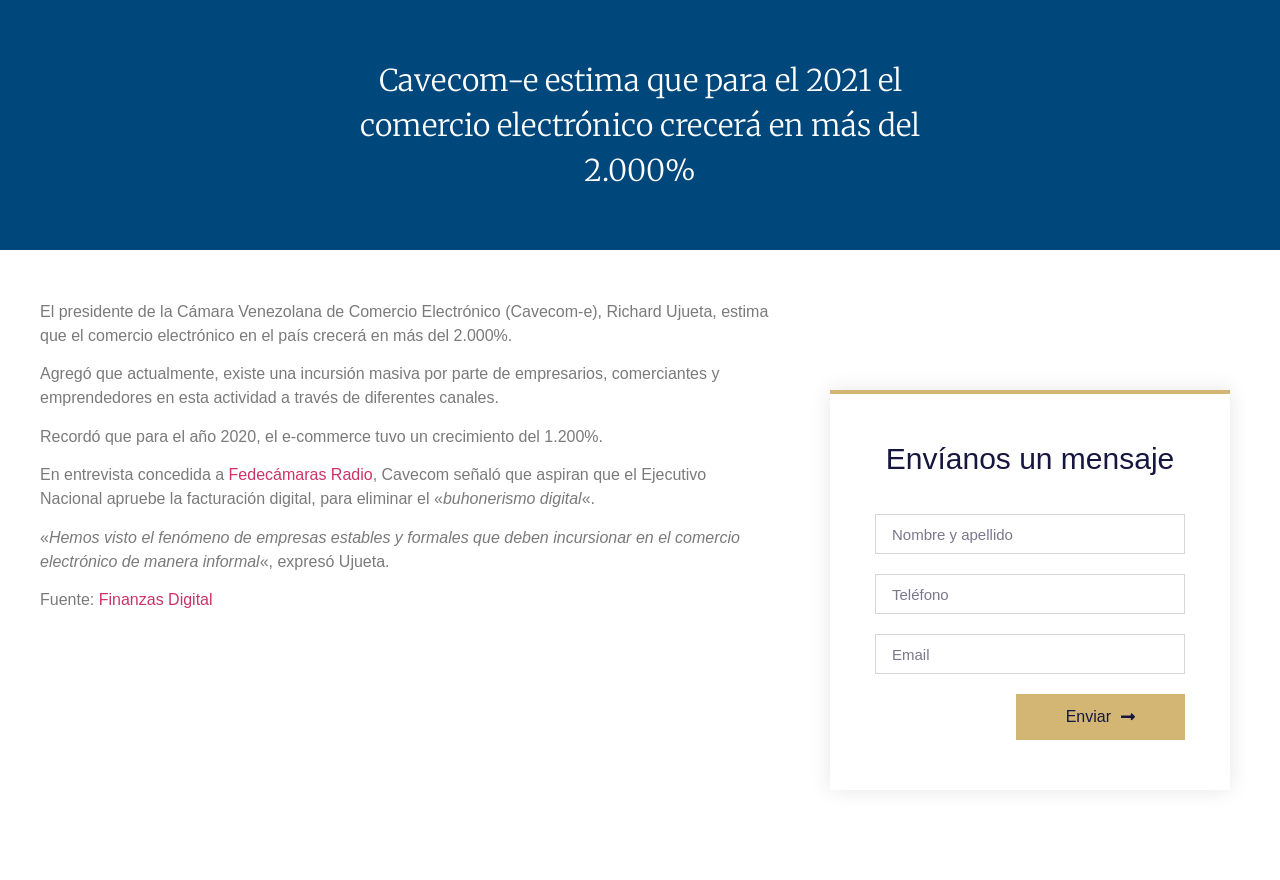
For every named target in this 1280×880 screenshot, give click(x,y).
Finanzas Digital (156, 599)
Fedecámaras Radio (301, 474)
